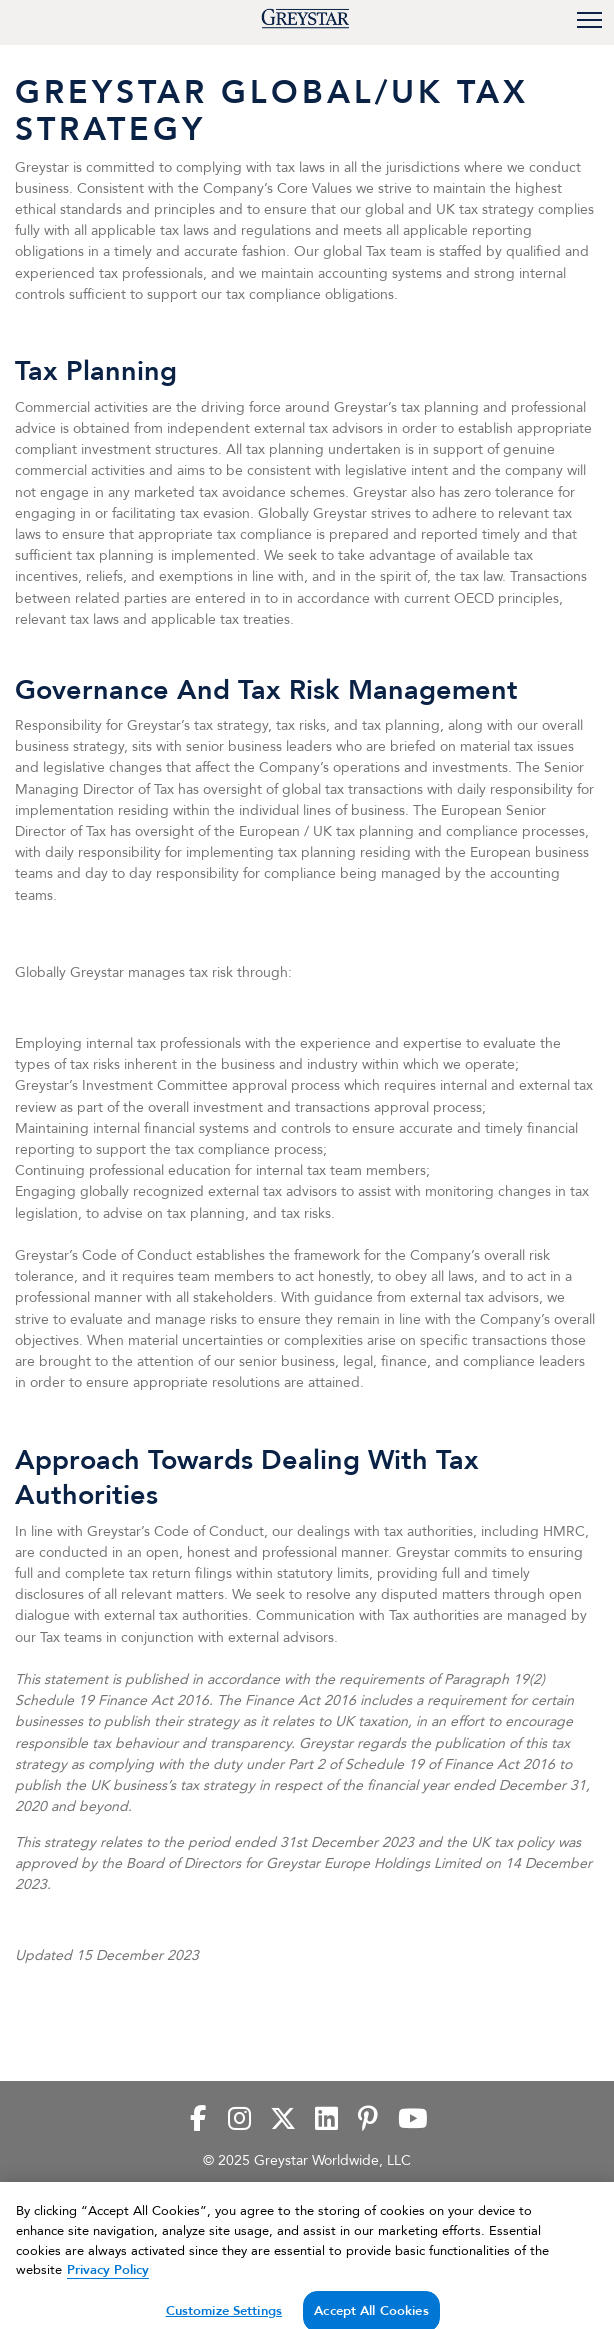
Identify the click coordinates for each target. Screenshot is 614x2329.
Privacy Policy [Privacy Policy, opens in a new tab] (108, 2277)
